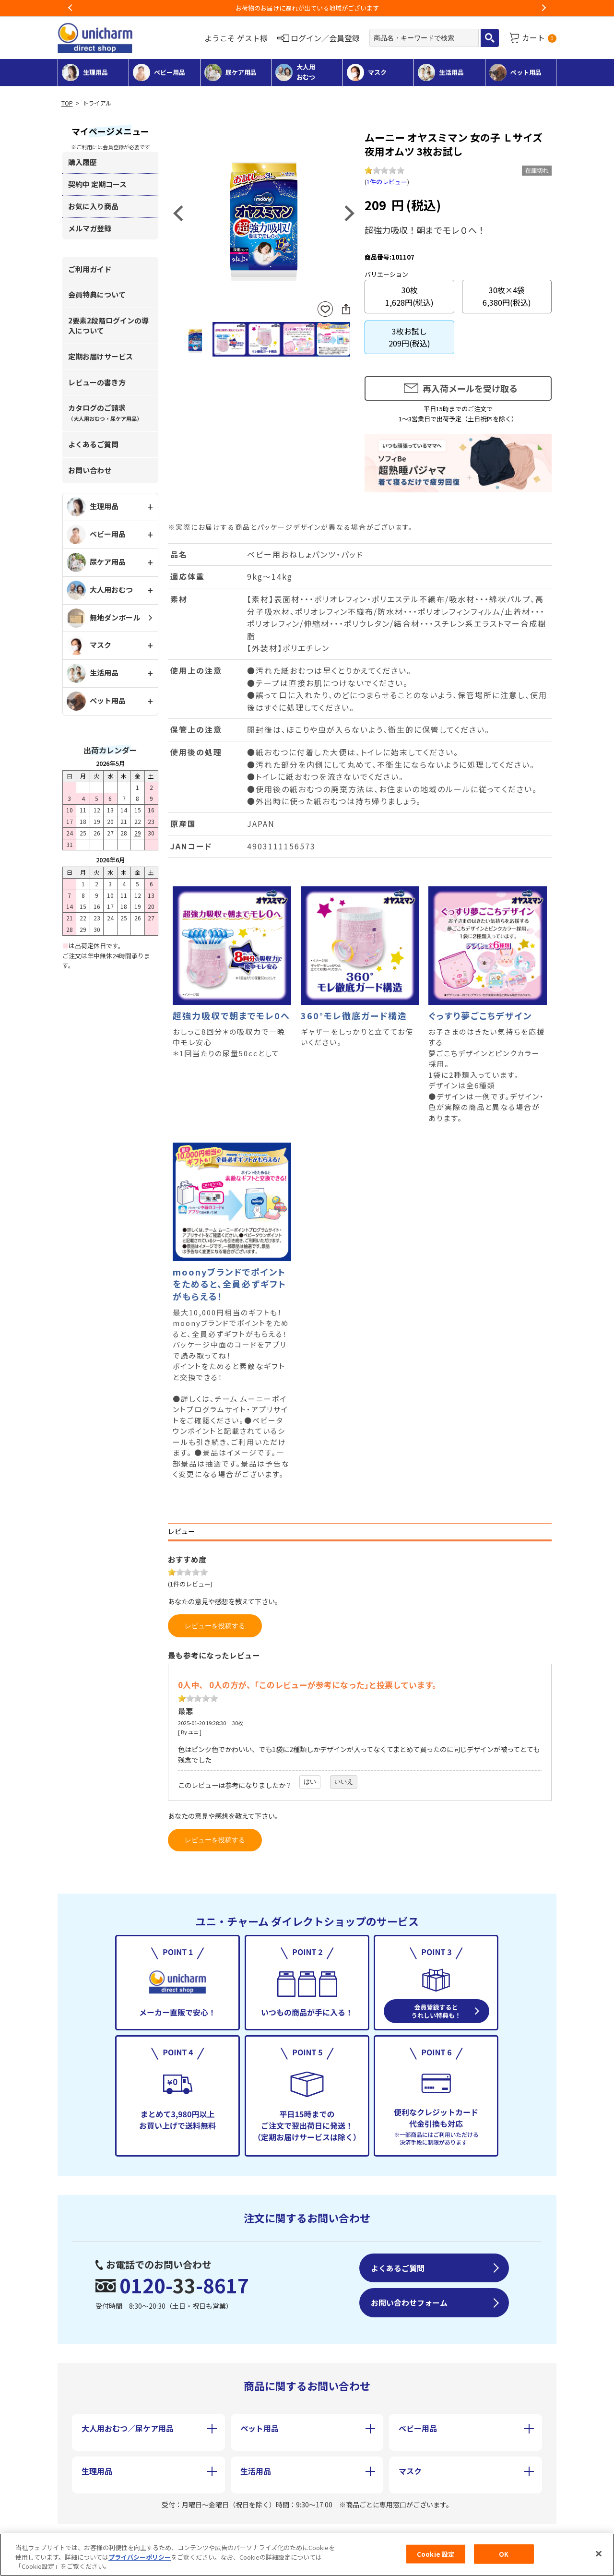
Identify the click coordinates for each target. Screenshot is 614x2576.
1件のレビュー (386, 181)
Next (543, 8)
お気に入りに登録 (325, 309)
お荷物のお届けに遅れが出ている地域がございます (307, 7)
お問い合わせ (89, 470)
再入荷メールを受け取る (470, 388)
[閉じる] (598, 2553)
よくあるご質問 (93, 444)
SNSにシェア (346, 309)
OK (503, 2554)
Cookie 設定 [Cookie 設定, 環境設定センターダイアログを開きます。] (435, 2554)
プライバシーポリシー (139, 2557)
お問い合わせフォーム (409, 2302)
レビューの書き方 (97, 382)
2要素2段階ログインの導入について (108, 325)
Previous (70, 8)
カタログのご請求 (105, 412)
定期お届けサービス (100, 356)
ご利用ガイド (89, 269)
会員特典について (97, 294)
